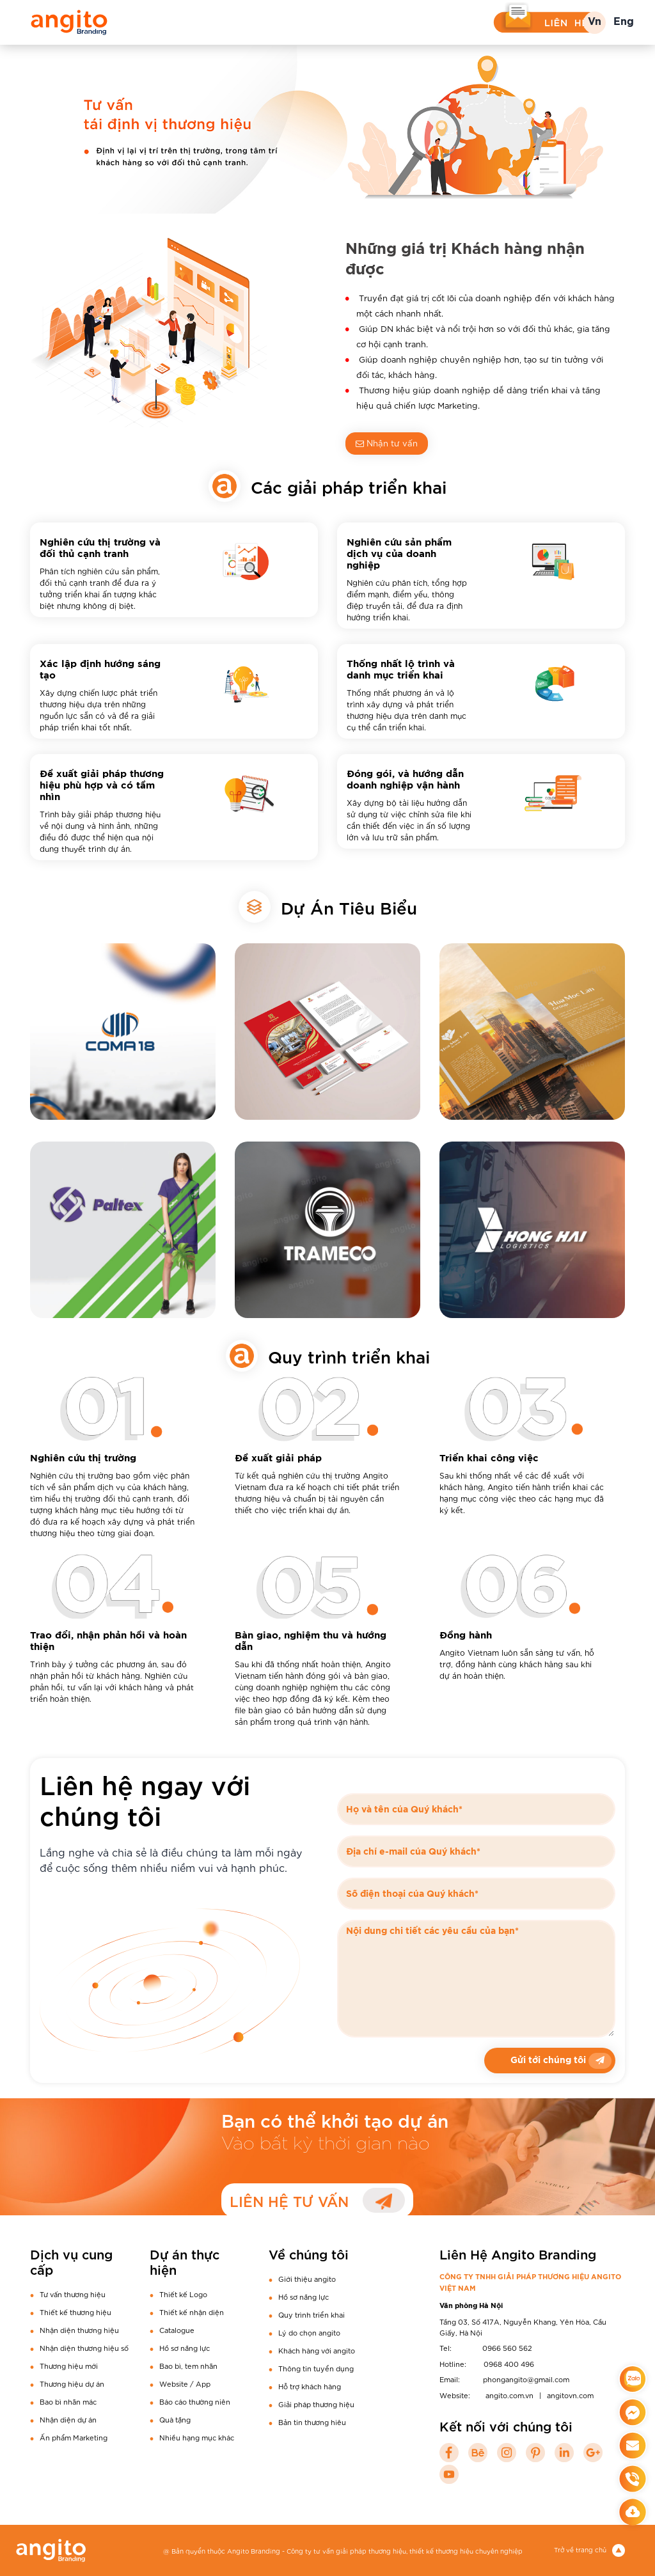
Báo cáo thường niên (194, 2401)
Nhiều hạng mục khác (196, 2437)
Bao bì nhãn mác (68, 2401)
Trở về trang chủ (589, 2549)
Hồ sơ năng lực (184, 2347)
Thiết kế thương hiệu (75, 2311)
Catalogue (176, 2329)
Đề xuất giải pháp (278, 1458)
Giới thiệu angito (307, 2278)
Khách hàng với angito (316, 2350)
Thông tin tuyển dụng (316, 2368)
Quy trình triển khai (311, 2314)
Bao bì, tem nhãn (188, 2365)
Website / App (184, 2383)
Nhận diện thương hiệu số (84, 2347)
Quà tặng (175, 2419)
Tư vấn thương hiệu (73, 2293)
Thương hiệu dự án (72, 2383)
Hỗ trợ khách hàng (309, 2386)
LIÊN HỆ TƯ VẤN (317, 2200)
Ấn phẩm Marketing (73, 2437)
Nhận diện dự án (68, 2419)
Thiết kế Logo (183, 2293)
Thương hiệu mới (69, 2365)
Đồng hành (465, 1635)
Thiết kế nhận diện (191, 2311)
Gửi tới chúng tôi (561, 2061)
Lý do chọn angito (309, 2332)
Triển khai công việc (489, 1458)
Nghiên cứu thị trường (83, 1458)
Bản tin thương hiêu (312, 2421)
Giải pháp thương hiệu (316, 2403)
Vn (594, 22)
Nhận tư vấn (387, 442)
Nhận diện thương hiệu (79, 2329)
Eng (623, 22)
